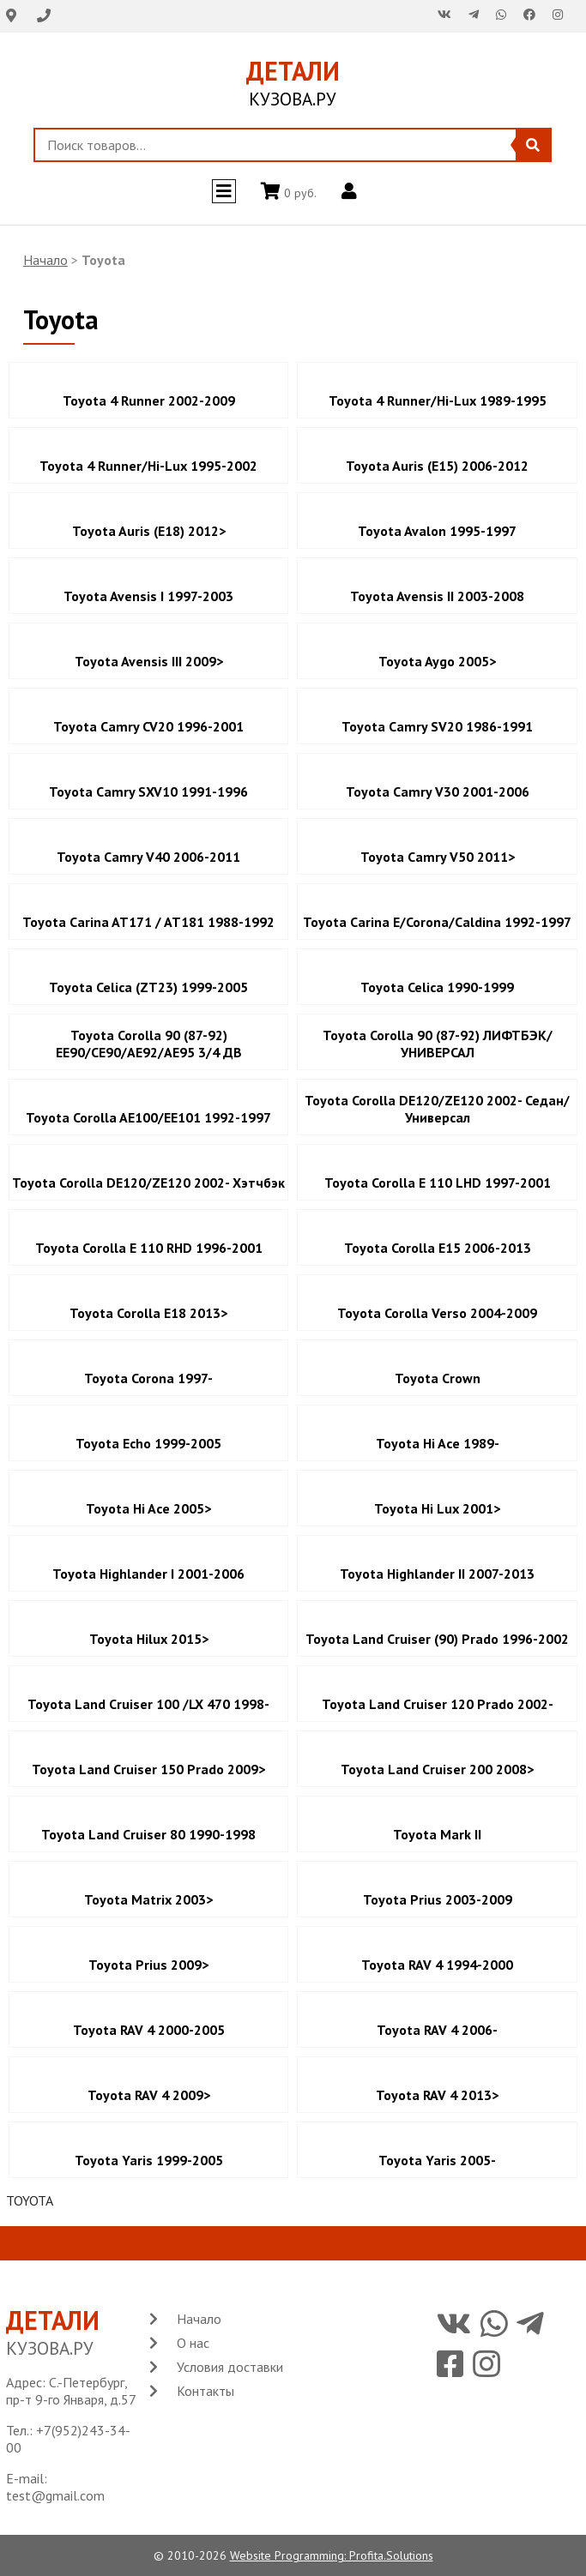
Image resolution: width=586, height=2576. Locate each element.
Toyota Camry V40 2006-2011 (148, 856)
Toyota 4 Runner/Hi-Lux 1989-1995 (438, 400)
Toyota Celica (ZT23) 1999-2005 (148, 987)
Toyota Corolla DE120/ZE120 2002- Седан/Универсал (437, 1109)
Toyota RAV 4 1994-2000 (437, 1964)
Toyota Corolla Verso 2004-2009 (437, 1312)
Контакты (205, 2390)
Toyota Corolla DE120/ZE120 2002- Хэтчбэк (148, 1182)
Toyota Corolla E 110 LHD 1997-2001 (437, 1182)
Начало (45, 259)
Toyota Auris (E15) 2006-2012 (437, 465)
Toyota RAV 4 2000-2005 (149, 2029)
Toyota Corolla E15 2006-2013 (437, 1247)
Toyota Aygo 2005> (437, 661)
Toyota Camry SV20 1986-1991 (437, 726)
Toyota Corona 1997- (148, 1378)
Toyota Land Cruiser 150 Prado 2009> (148, 1769)
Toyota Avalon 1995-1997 (437, 530)
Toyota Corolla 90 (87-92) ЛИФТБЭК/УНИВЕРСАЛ (438, 1043)
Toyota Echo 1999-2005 (148, 1443)
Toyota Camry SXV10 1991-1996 (148, 791)
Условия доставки (230, 2366)
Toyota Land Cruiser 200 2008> (437, 1769)
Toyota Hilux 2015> (148, 1638)
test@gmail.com (55, 2495)
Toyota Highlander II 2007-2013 (437, 1573)
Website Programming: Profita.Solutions (331, 2555)
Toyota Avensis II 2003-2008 (437, 596)
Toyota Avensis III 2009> (149, 661)
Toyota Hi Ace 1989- (437, 1443)
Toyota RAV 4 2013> (437, 2095)
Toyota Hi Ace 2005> (148, 1508)
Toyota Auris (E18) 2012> (149, 530)
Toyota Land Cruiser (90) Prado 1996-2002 (437, 1638)
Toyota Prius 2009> (148, 1964)
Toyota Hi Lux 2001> (437, 1508)
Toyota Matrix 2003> (148, 1899)
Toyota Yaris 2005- (437, 2160)
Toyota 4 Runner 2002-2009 (149, 400)
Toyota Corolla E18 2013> (148, 1312)
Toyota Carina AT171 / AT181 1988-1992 (148, 921)
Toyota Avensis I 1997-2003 (148, 596)
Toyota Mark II (437, 1834)
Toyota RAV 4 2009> (149, 2095)
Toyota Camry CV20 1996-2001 (148, 726)
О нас (193, 2342)
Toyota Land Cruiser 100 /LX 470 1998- (148, 1703)
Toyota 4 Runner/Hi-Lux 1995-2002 (148, 465)
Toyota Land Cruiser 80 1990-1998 (148, 1834)
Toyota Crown (437, 1378)
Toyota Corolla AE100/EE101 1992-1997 (148, 1117)
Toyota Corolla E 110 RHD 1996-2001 (149, 1247)
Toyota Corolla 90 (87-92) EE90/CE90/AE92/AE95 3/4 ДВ (149, 1043)
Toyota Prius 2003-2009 (437, 1899)
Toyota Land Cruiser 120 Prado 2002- (437, 1703)
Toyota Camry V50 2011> (437, 856)
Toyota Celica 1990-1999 (437, 987)
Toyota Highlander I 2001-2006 (148, 1573)
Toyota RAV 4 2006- (437, 2029)
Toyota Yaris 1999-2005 (149, 2160)
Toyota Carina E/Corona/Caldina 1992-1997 (437, 921)
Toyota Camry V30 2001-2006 (437, 791)
